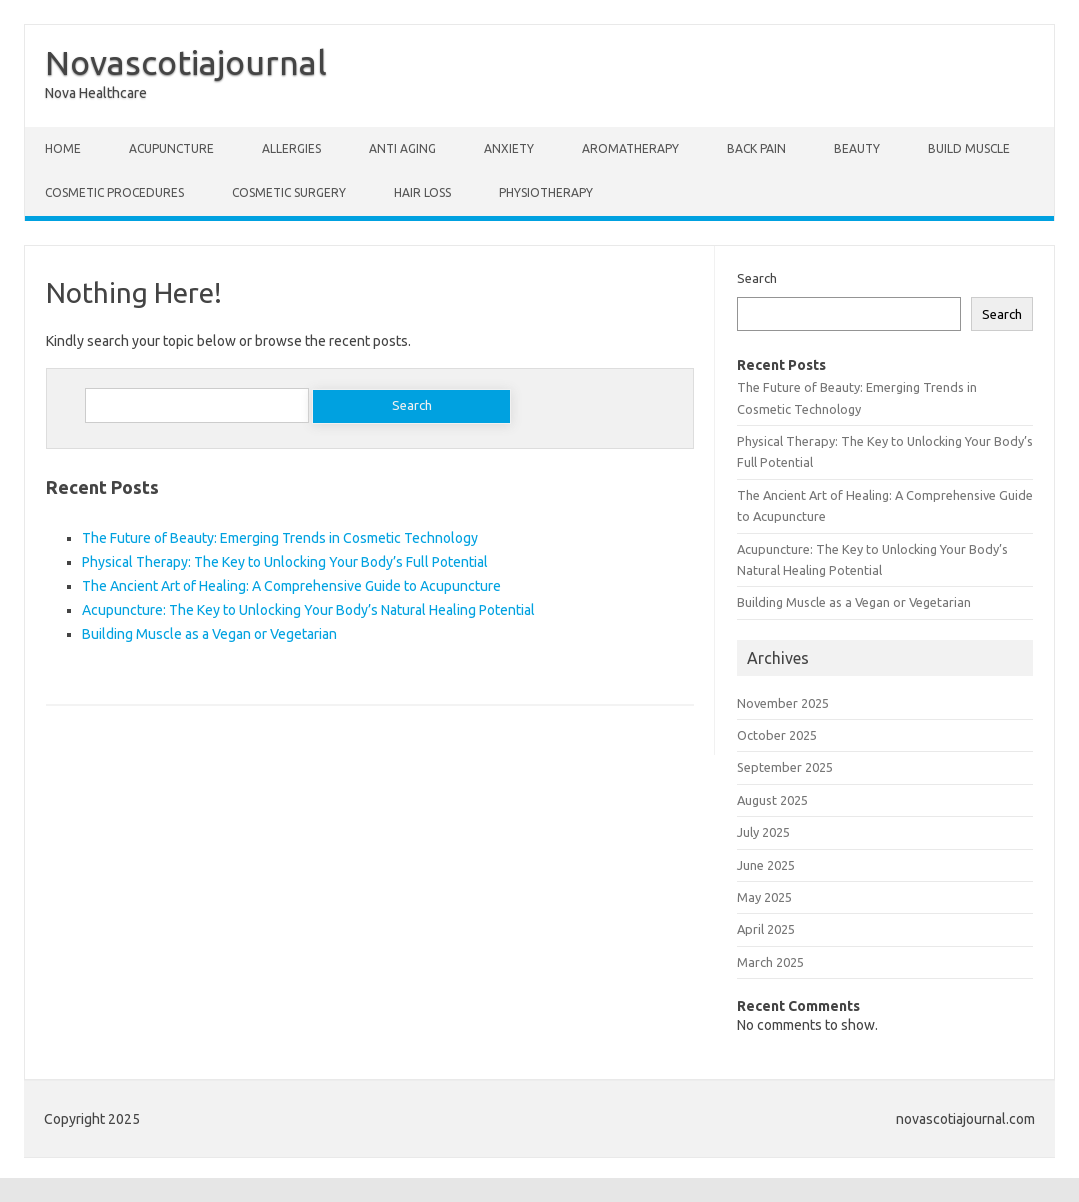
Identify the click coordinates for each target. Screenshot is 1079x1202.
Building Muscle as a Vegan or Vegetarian (209, 634)
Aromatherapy (630, 148)
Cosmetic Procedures (114, 192)
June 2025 (766, 865)
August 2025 (772, 800)
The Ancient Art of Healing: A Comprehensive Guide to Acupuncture (291, 586)
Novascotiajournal (186, 62)
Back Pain (756, 148)
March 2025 (770, 962)
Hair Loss (422, 192)
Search (757, 278)
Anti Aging (402, 148)
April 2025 (766, 929)
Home (63, 148)
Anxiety (509, 148)
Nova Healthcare (96, 93)
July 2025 (763, 832)
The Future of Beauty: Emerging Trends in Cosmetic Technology (280, 538)
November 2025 (783, 703)
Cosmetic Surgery (289, 192)
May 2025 (764, 897)
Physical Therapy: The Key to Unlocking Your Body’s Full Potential (285, 562)
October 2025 (777, 735)
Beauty (857, 148)
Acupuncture (171, 148)
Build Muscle (969, 148)
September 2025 (785, 767)
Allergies (291, 148)
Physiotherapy (546, 192)
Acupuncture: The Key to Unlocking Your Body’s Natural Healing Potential (308, 610)
